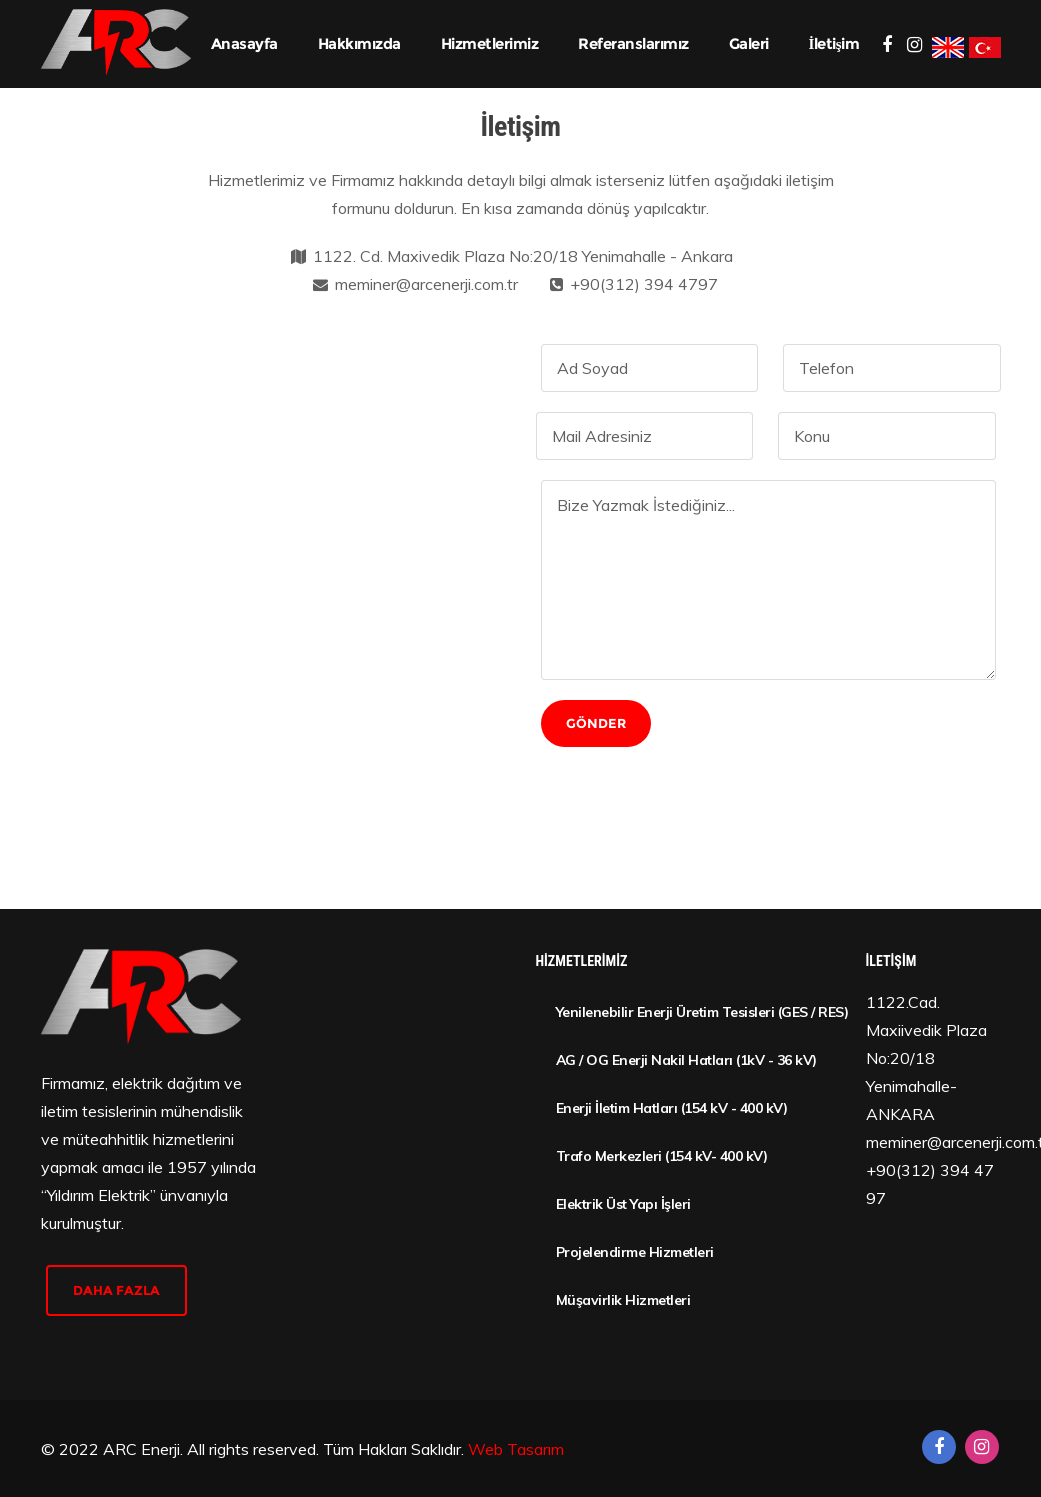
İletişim (834, 43)
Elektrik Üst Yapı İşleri (623, 1204)
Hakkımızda (359, 43)
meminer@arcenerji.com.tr (426, 284)
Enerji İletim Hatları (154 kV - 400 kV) (672, 1108)
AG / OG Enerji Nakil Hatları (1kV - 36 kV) (686, 1060)
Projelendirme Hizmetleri (635, 1252)
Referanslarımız (633, 43)
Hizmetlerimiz (490, 43)
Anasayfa (244, 43)
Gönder (596, 723)
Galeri (749, 43)
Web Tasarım (516, 1449)
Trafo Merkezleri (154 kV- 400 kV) (662, 1156)
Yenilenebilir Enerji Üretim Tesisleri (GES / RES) (696, 1012)
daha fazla (116, 1290)
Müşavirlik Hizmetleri (623, 1300)
